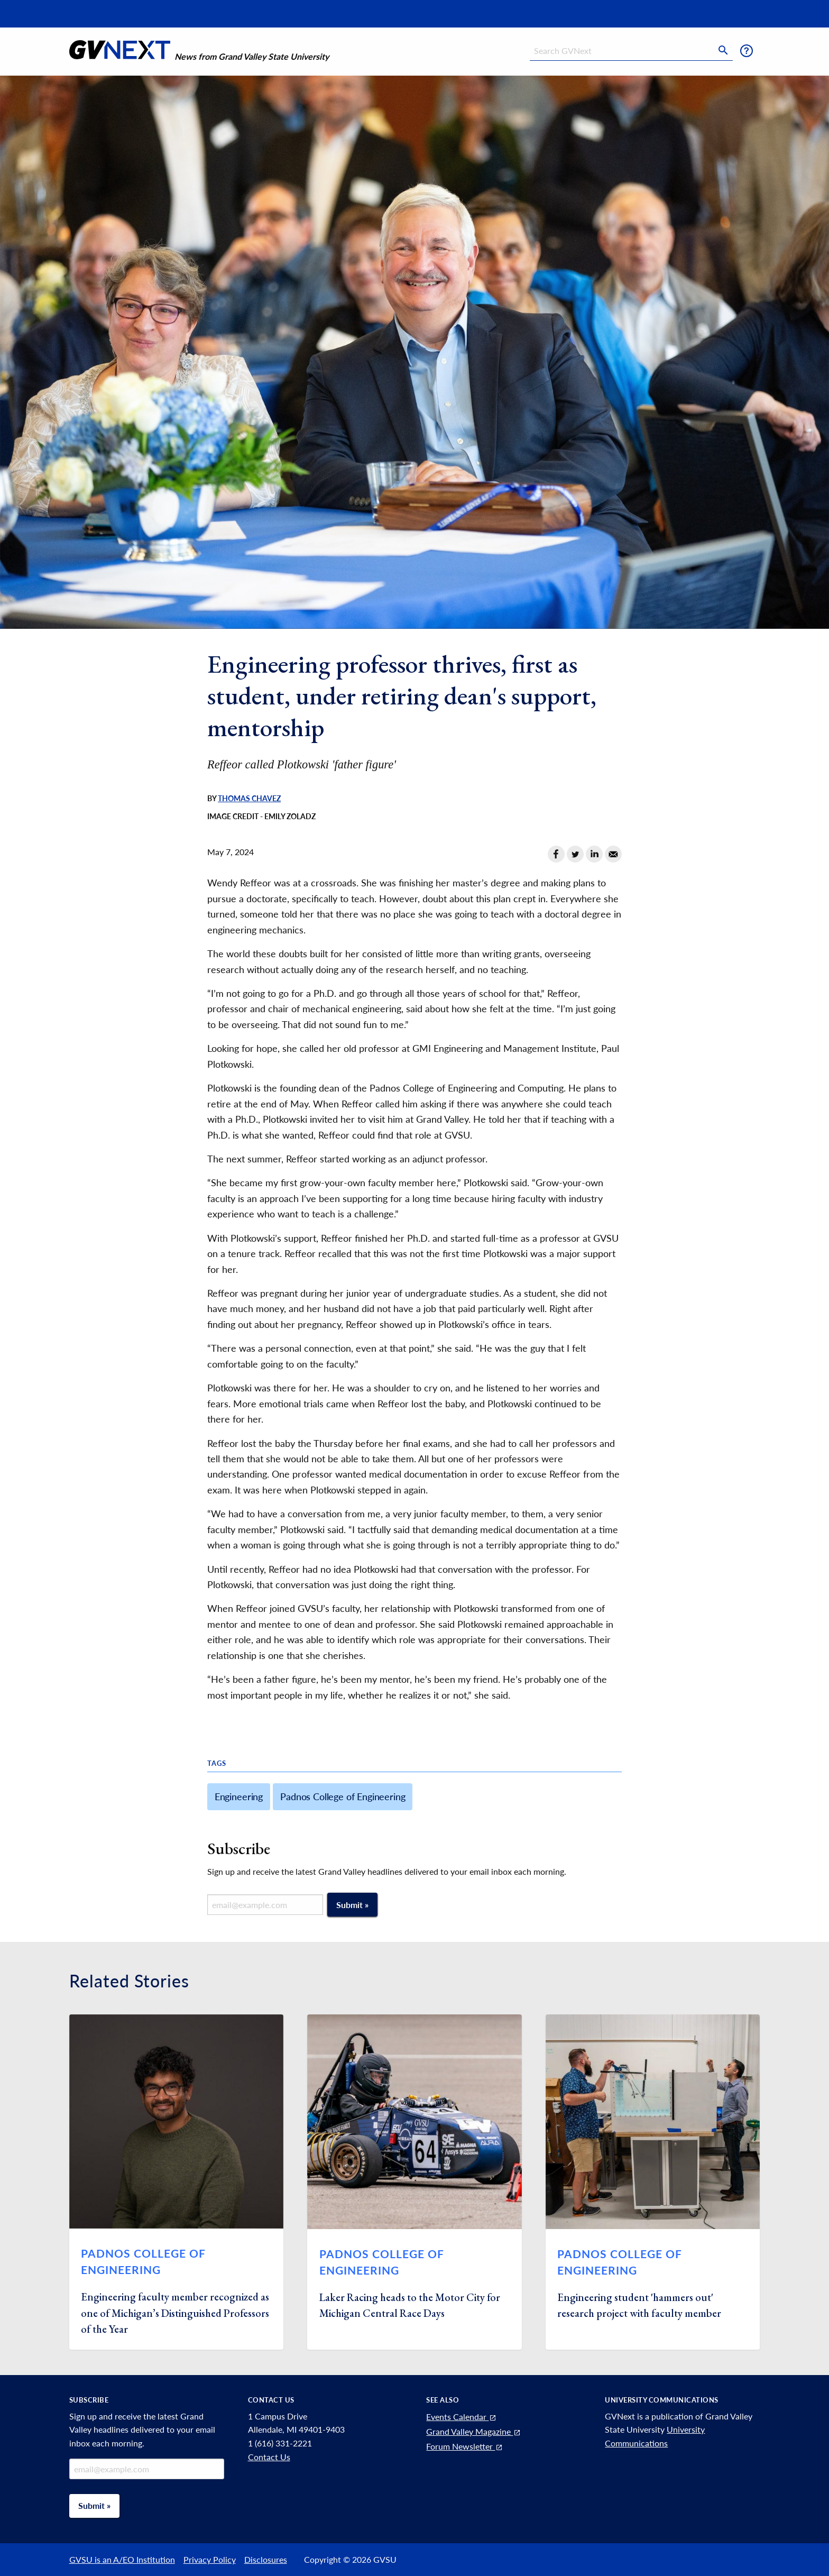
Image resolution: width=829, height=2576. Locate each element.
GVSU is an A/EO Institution (122, 2559)
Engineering (239, 1796)
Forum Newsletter (464, 2446)
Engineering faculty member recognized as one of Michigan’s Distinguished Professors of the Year (175, 2313)
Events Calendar (461, 2417)
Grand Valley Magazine (473, 2431)
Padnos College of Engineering (342, 1796)
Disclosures (265, 2559)
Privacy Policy (209, 2559)
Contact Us (269, 2457)
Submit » (352, 1905)
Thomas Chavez (249, 798)
